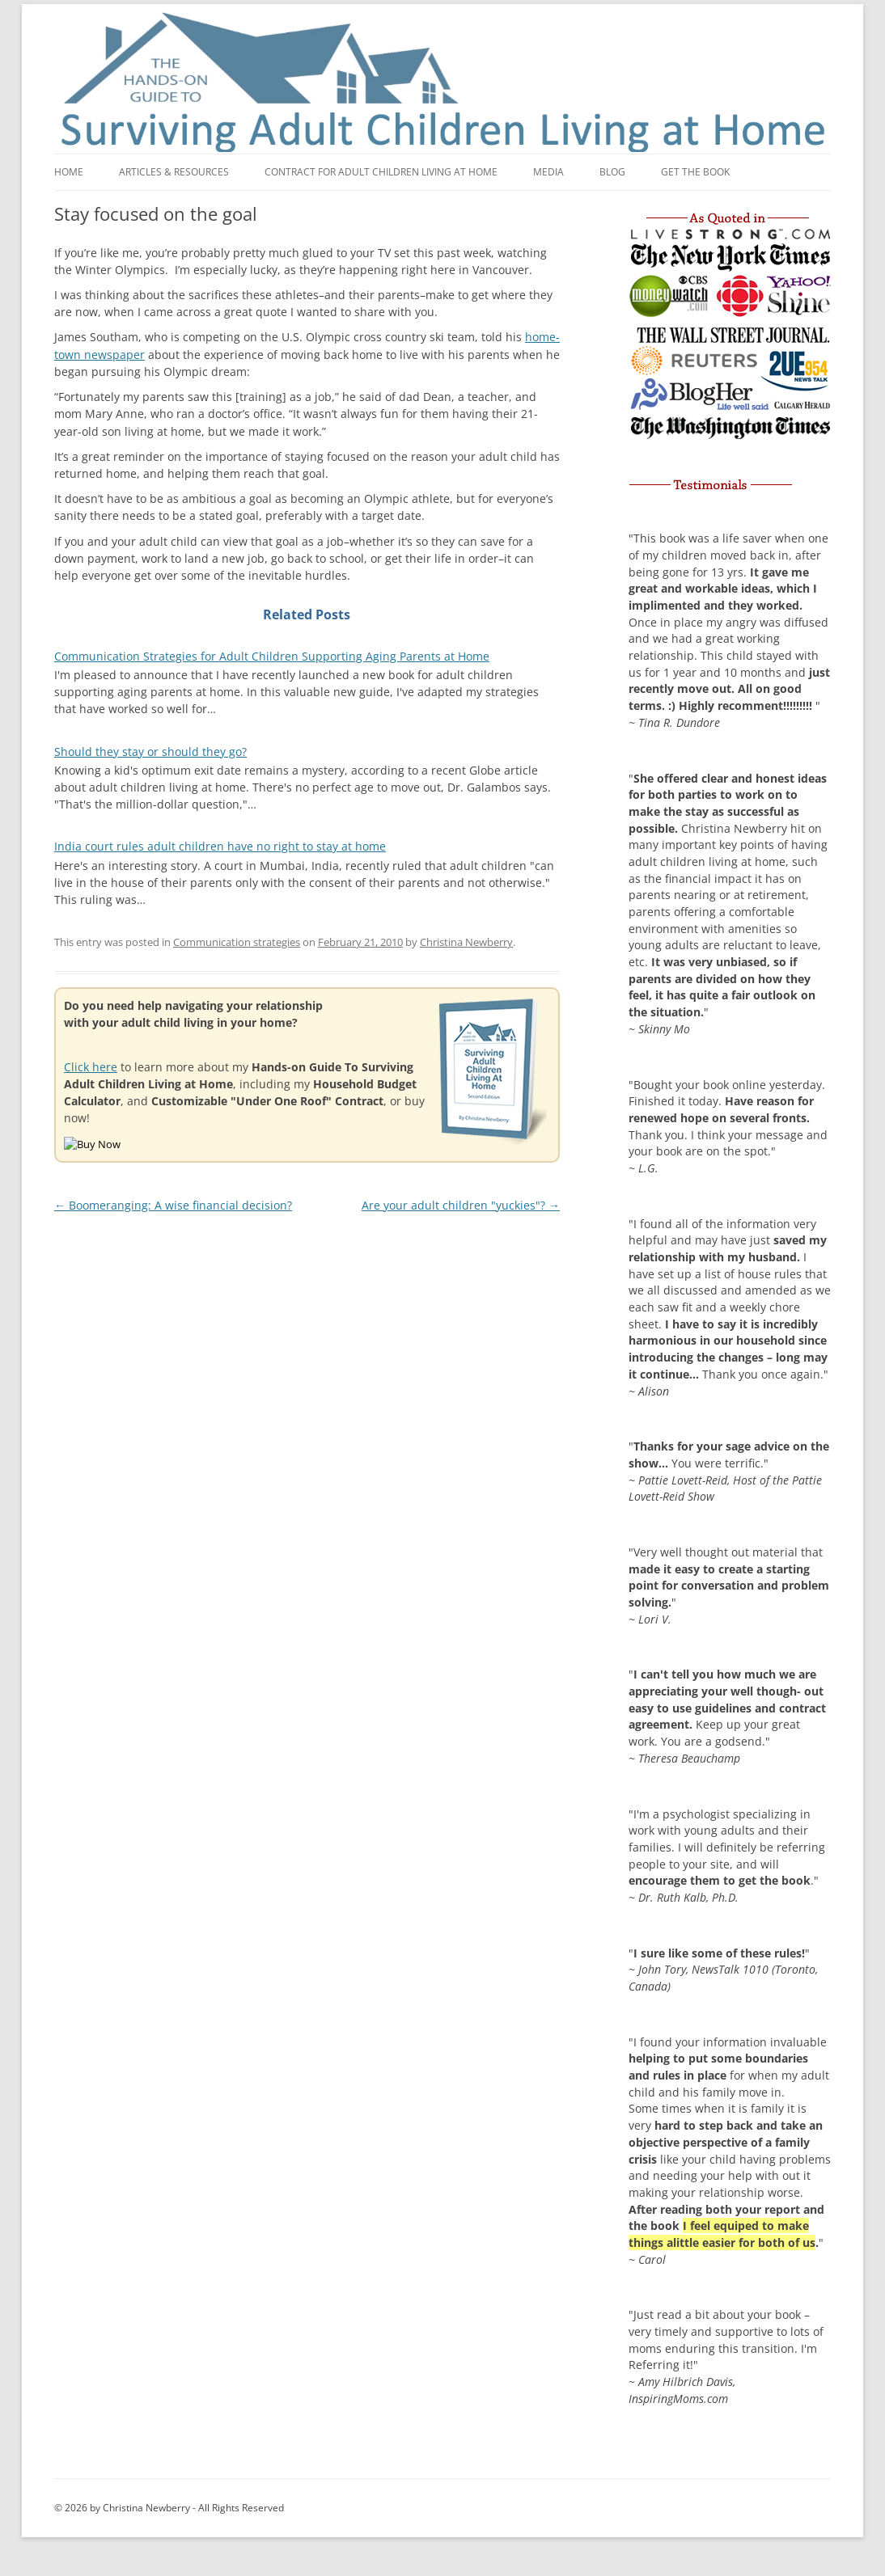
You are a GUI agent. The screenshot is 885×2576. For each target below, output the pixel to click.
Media (548, 172)
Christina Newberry (466, 942)
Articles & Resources (174, 172)
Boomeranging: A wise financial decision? (173, 1205)
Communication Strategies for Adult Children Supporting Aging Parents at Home (271, 656)
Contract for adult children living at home (381, 172)
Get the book (695, 172)
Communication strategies (236, 942)
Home (68, 172)
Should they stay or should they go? (150, 751)
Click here (90, 1067)
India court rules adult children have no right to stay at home (220, 846)
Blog (612, 172)
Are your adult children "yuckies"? (461, 1205)
